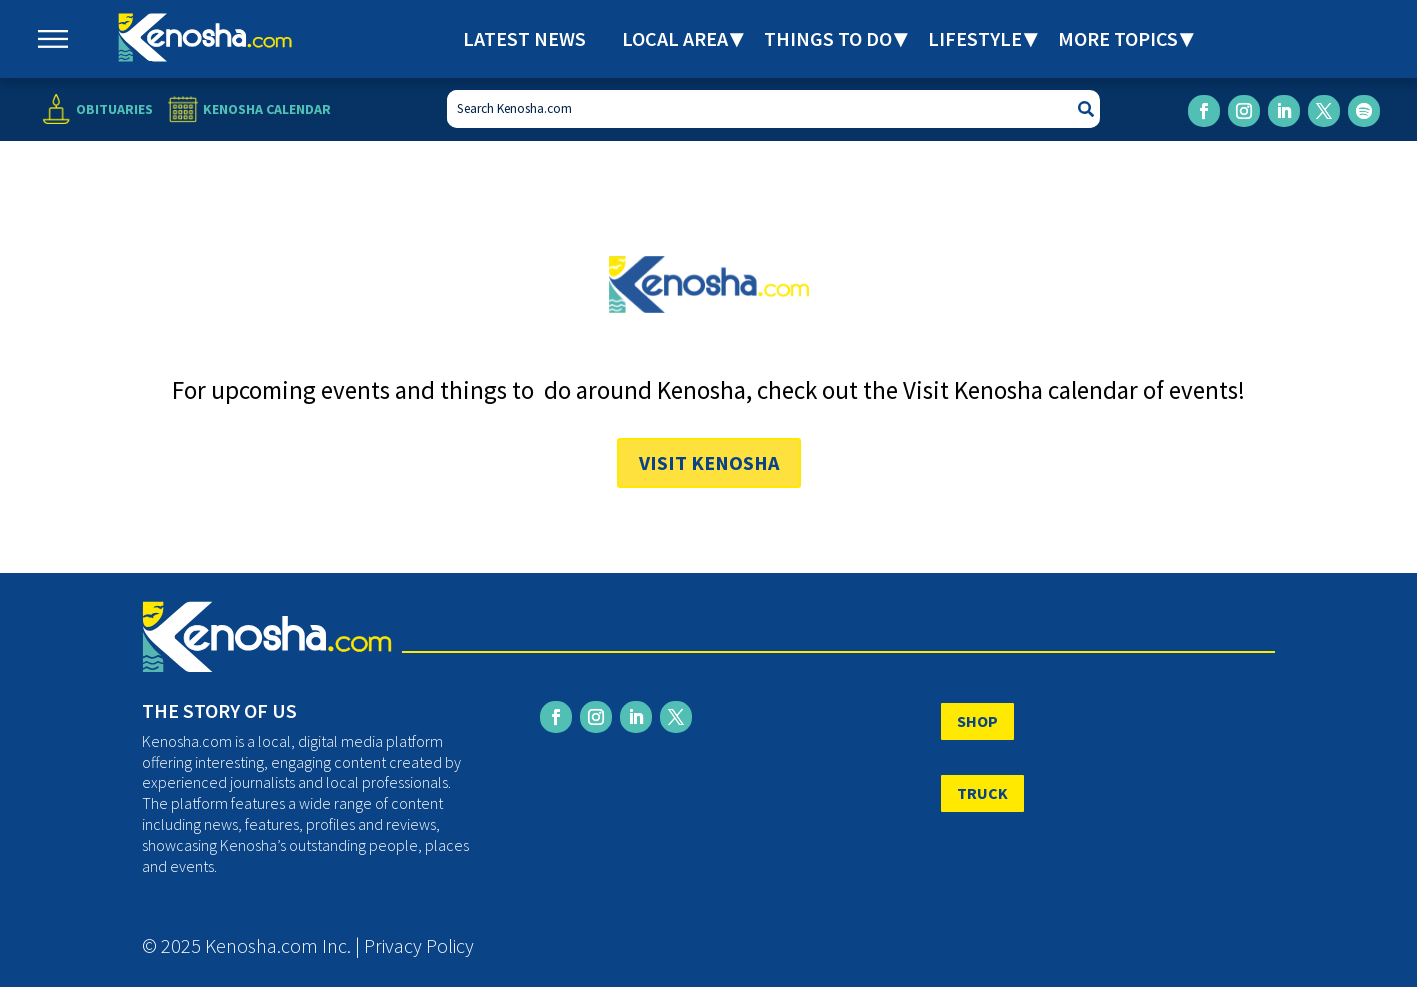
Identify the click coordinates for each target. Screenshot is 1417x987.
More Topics (1118, 38)
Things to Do (828, 38)
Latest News (524, 38)
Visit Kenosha (709, 462)
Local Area (675, 38)
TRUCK (982, 793)
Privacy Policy (419, 945)
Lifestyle (975, 38)
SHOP (977, 721)
